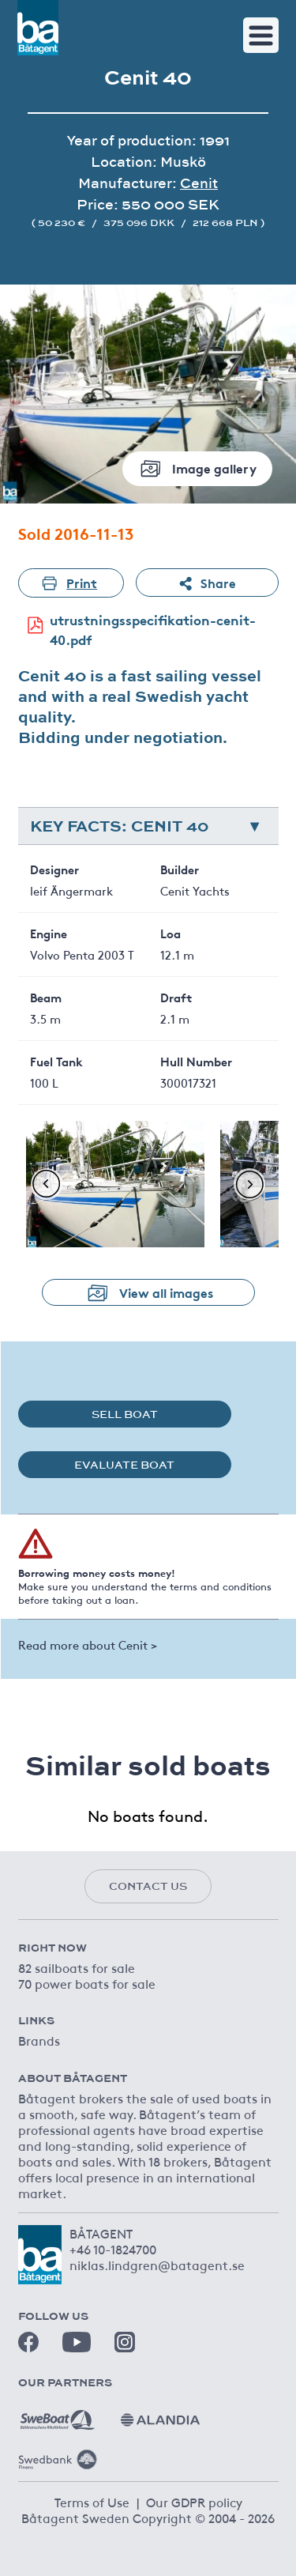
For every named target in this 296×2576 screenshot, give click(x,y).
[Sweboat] (57, 2414)
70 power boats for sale (86, 1983)
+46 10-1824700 (112, 2248)
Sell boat (125, 1414)
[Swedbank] (57, 2453)
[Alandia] (160, 2414)
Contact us (148, 1886)
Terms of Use (91, 2501)
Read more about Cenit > (87, 1644)
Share (207, 582)
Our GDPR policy (194, 2501)
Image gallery (197, 468)
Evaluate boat (124, 1465)
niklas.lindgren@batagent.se (157, 2264)
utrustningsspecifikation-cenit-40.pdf (137, 629)
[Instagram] (124, 2342)
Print (70, 582)
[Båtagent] (37, 27)
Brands (39, 2040)
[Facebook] (28, 2342)
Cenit (199, 183)
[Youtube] (76, 2342)
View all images (148, 1292)
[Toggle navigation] (261, 35)
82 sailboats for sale (76, 1967)
